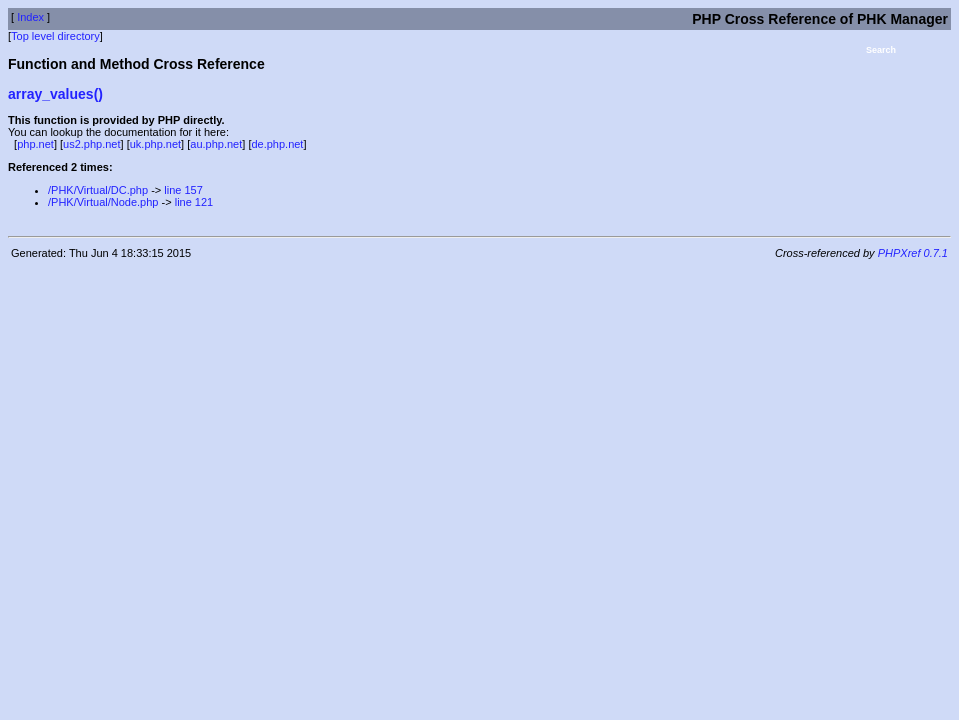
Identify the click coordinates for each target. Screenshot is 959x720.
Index (30, 17)
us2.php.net (92, 144)
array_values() (55, 94)
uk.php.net (155, 144)
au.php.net (216, 144)
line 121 (194, 202)
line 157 (183, 190)
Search (881, 50)
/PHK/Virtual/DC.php (98, 190)
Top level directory (55, 36)
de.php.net (277, 144)
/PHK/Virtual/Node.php (103, 202)
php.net (35, 144)
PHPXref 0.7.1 (913, 253)
